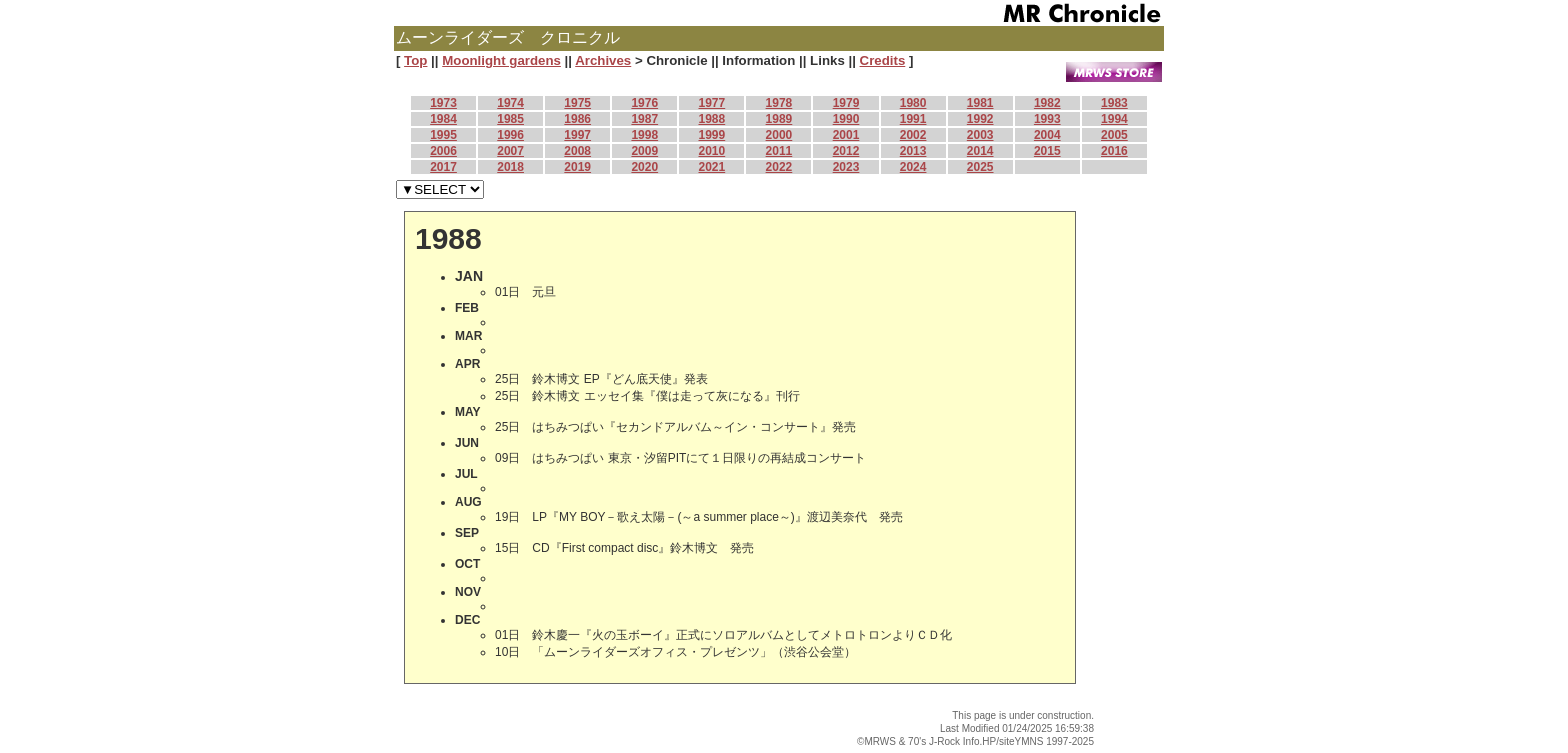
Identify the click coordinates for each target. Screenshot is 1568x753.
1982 (1047, 103)
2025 (980, 167)
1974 (510, 103)
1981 (980, 103)
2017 (443, 167)
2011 (779, 151)
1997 (577, 135)
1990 (846, 119)
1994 (1114, 119)
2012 (846, 151)
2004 (1047, 135)
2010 (712, 151)
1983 (1114, 103)
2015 (1047, 151)
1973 (443, 103)
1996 (510, 135)
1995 (443, 135)
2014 (980, 151)
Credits (883, 60)
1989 (779, 119)
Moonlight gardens (501, 60)
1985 (510, 119)
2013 (913, 151)
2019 (577, 167)
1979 (846, 103)
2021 (712, 167)
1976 (644, 103)
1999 (712, 135)
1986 (577, 119)
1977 (712, 103)
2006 (443, 151)
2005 (1114, 135)
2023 (846, 167)
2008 (577, 151)
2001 (846, 135)
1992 (980, 119)
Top (415, 60)
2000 (779, 135)
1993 (1047, 119)
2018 (510, 167)
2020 (644, 167)
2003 (980, 135)
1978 (779, 103)
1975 (577, 103)
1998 (644, 135)
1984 (443, 119)
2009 (644, 151)
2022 (779, 167)
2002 (913, 135)
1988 (712, 119)
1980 (913, 103)
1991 (913, 119)
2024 (913, 167)
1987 (644, 119)
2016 (1114, 151)
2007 (510, 151)
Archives (603, 60)
